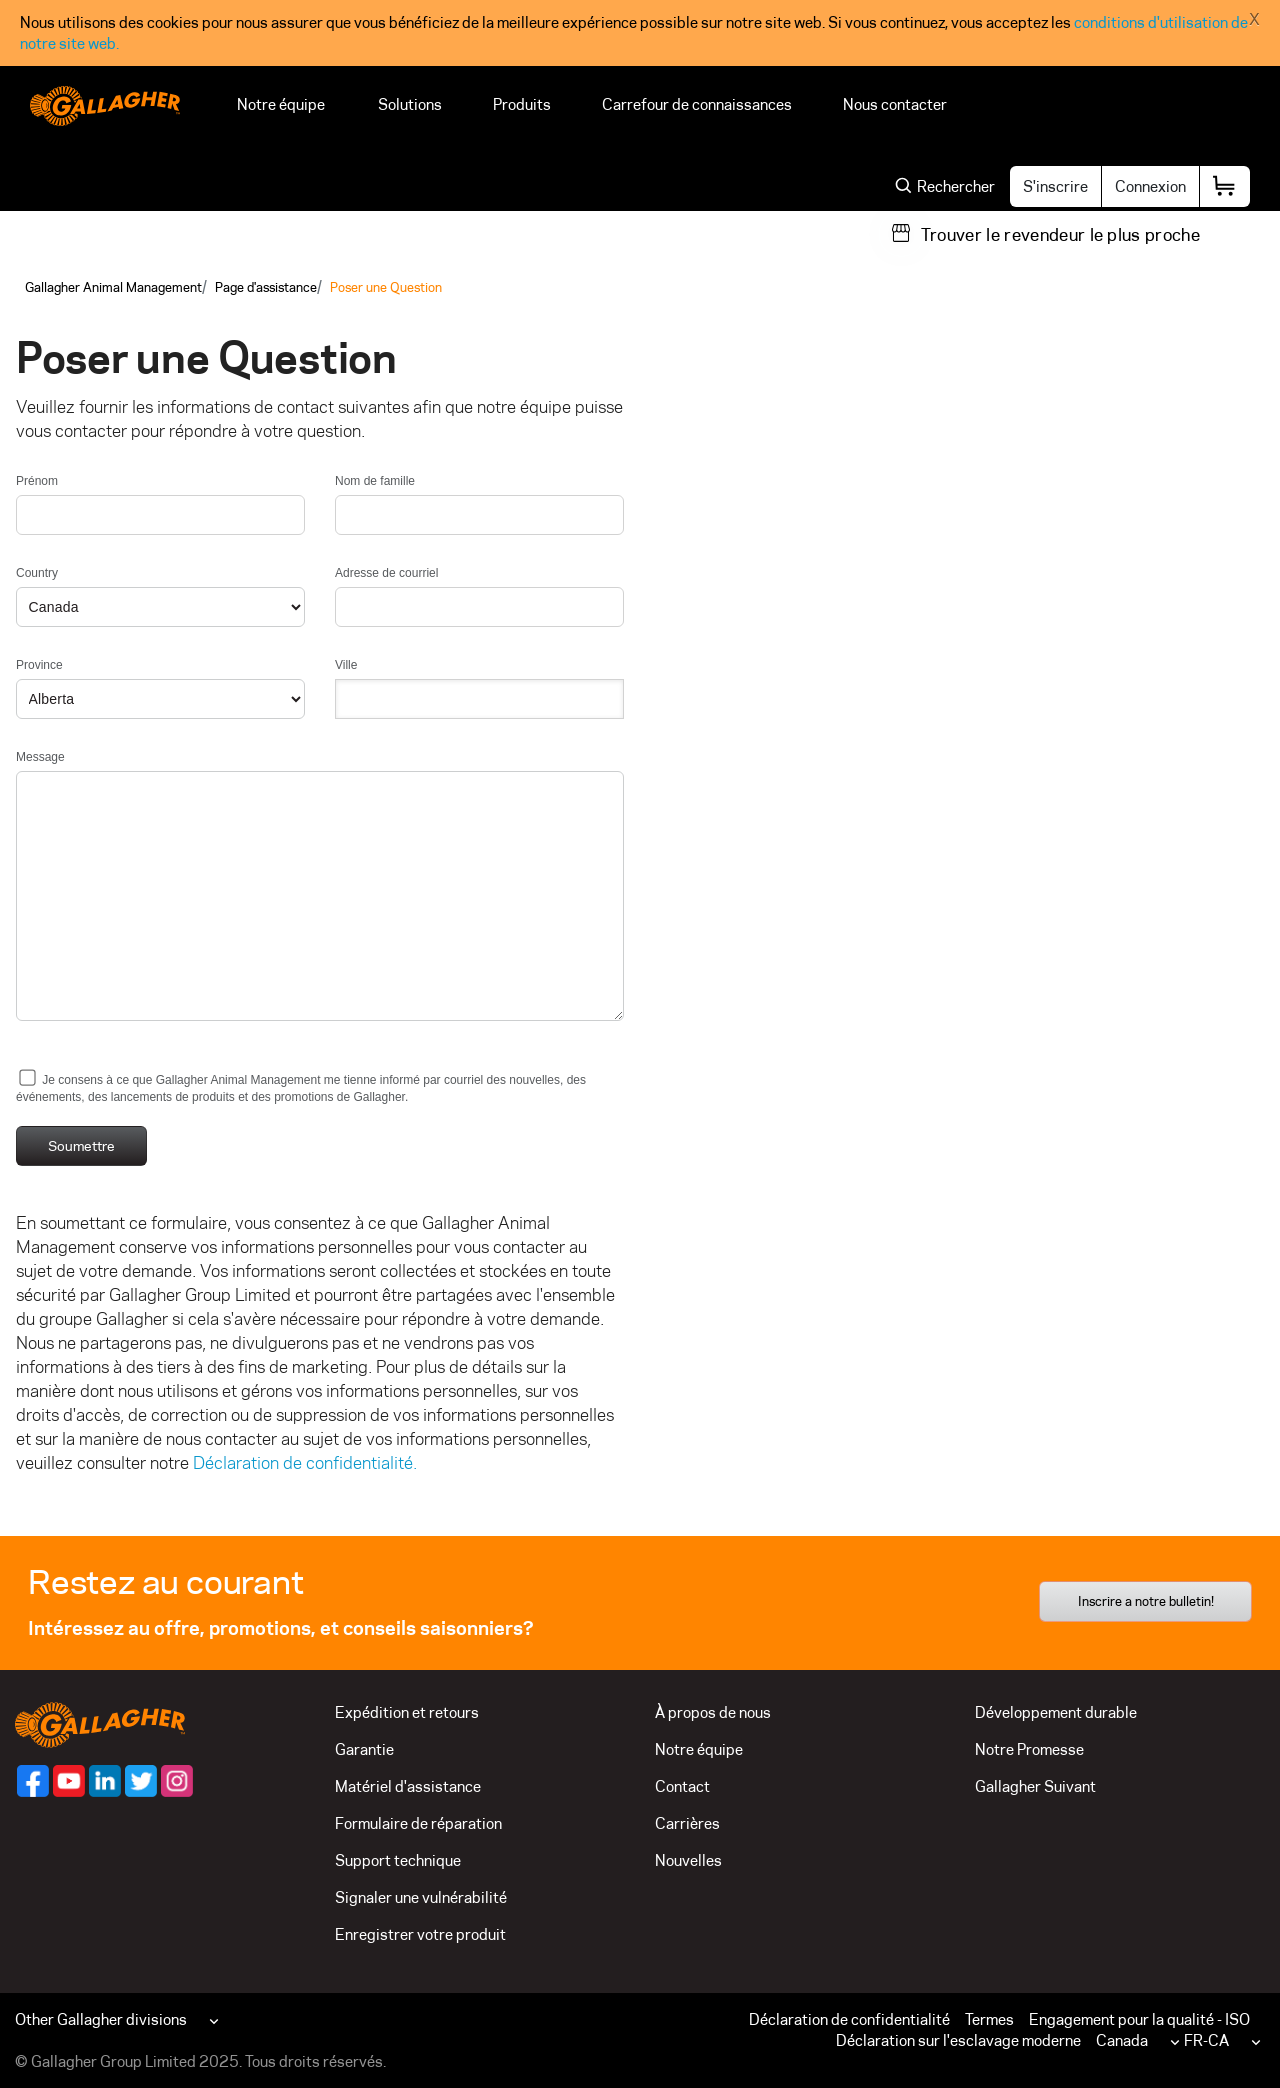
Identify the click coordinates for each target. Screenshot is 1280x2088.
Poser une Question (386, 287)
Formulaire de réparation (418, 1823)
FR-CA (1206, 2040)
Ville (346, 665)
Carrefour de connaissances (697, 104)
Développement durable (1056, 1712)
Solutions (410, 104)
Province (39, 665)
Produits (522, 104)
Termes (989, 2019)
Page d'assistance (266, 287)
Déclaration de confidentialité (849, 2019)
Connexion (1150, 186)
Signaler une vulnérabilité (421, 1897)
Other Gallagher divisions (101, 2019)
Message (40, 757)
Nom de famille (375, 481)
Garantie (364, 1749)
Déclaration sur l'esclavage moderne (958, 2040)
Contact (682, 1786)
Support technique (398, 1860)
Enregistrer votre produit (420, 1934)
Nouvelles (688, 1860)
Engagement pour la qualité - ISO (1139, 2019)
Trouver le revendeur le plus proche (1060, 235)
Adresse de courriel (386, 573)
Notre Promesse (1029, 1749)
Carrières (687, 1823)
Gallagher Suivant (1035, 1786)
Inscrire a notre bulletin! (1146, 1601)
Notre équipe (282, 104)
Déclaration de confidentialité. (305, 1463)
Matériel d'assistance (408, 1786)
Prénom (37, 481)
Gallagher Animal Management (113, 287)
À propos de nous (713, 1712)
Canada (1122, 2040)
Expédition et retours (407, 1712)
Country (37, 573)
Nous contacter (898, 104)
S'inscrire (1055, 186)
